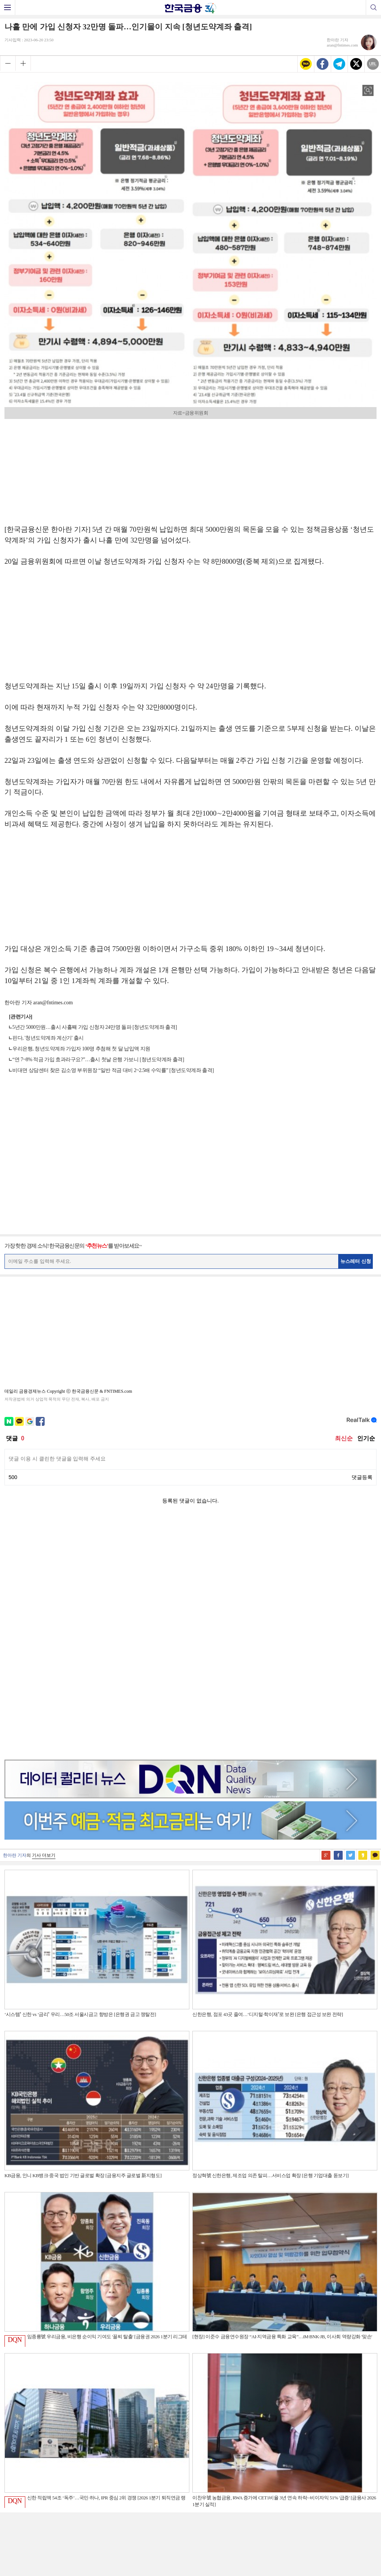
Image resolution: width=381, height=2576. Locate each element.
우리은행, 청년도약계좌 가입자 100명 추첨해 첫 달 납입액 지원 (81, 1049)
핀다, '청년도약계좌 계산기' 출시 (48, 1038)
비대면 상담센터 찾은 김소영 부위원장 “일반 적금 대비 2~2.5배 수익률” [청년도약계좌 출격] (113, 1070)
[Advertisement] (190, 469)
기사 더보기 (43, 1619)
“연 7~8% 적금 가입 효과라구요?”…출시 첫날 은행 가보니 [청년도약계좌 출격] (98, 1059)
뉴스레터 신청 (355, 1261)
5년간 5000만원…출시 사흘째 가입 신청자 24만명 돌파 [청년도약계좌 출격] (94, 1027)
